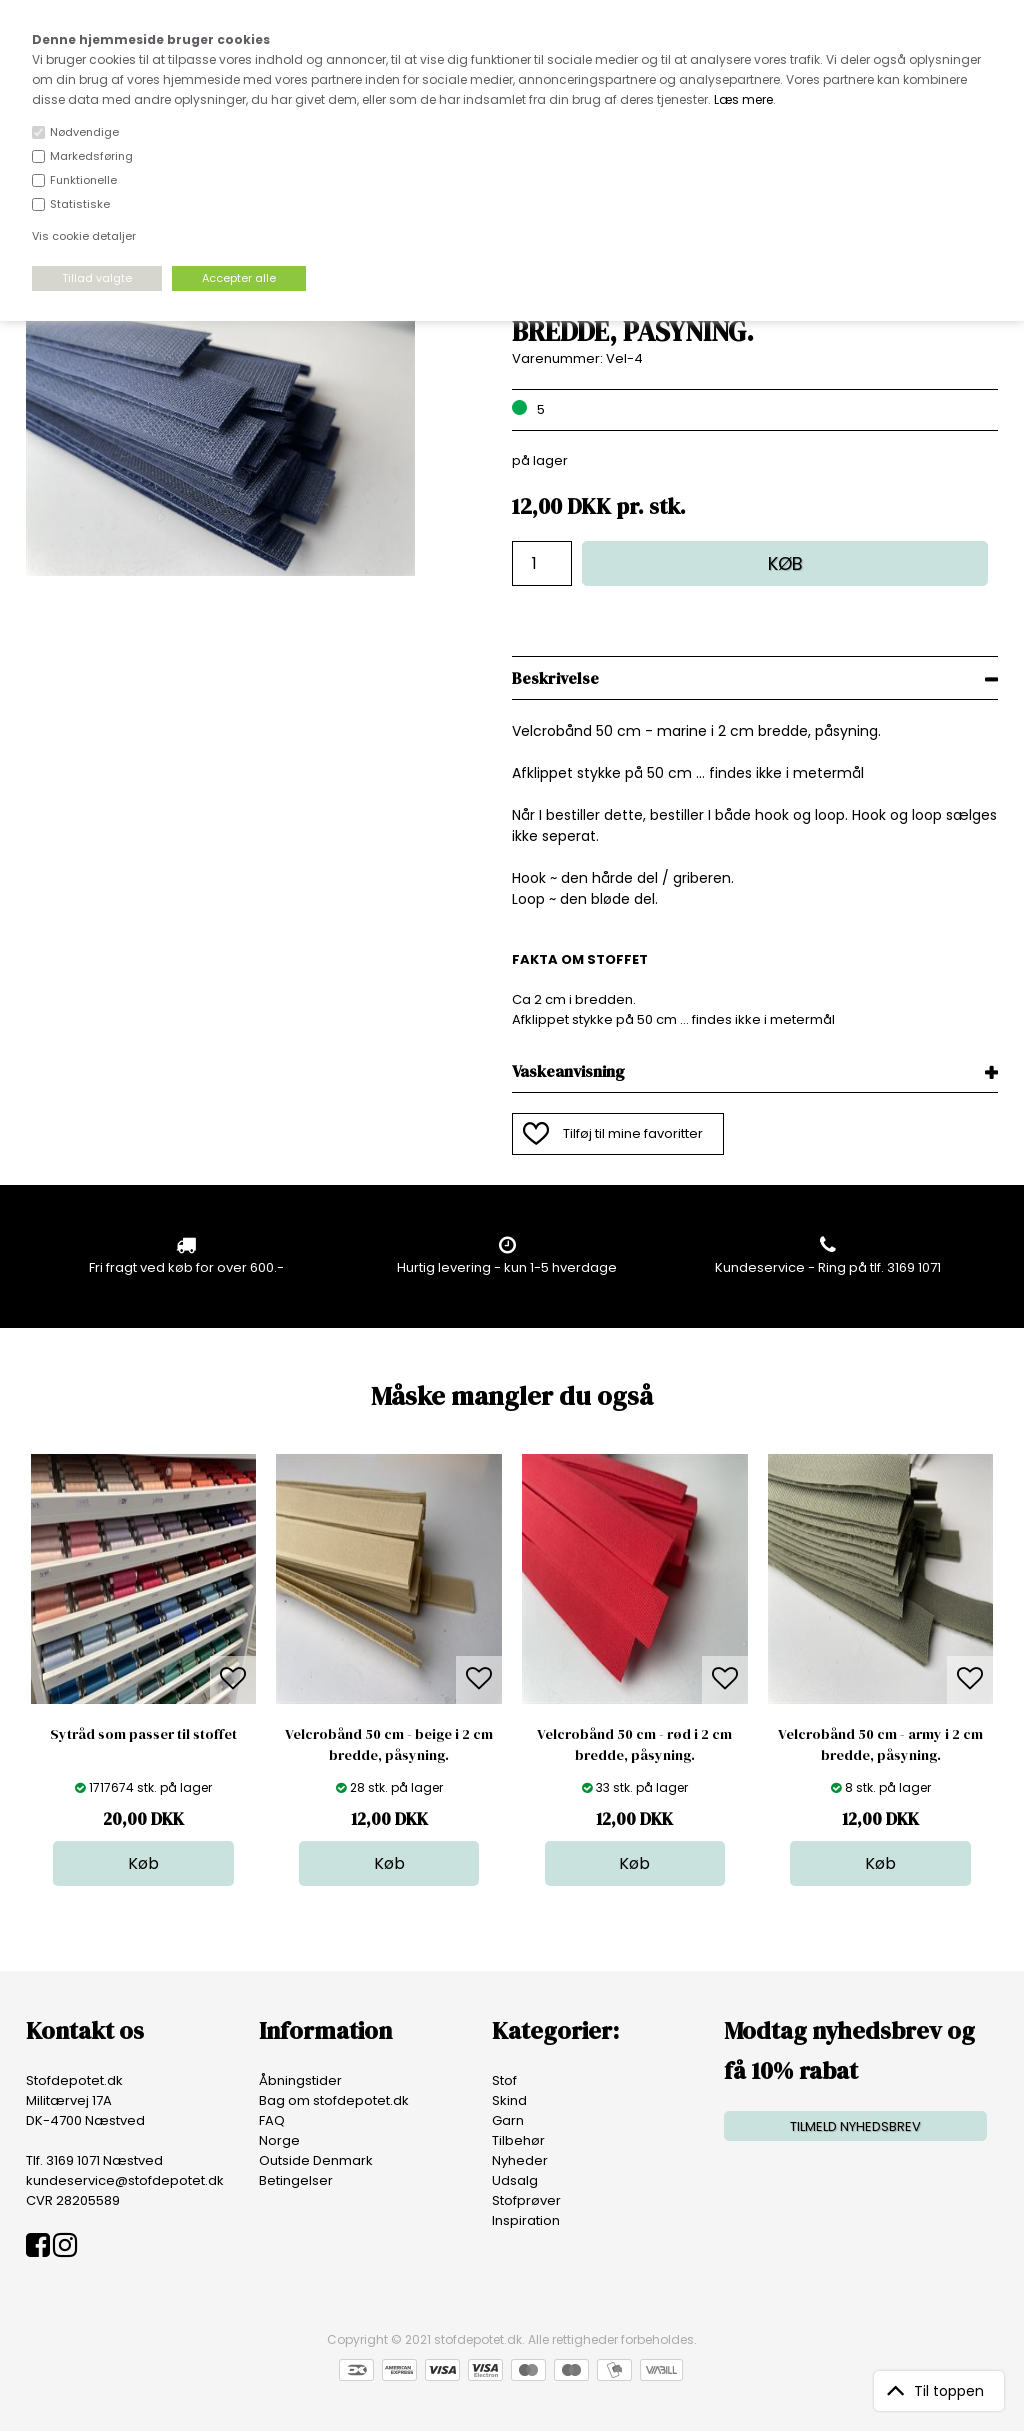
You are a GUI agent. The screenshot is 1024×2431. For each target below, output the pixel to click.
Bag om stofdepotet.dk (334, 2100)
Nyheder (520, 2160)
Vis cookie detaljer (84, 236)
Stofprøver (526, 2200)
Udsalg (515, 2180)
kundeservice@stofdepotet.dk (125, 2180)
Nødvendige (84, 132)
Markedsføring (91, 156)
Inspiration (526, 2220)
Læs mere (743, 99)
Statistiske (80, 204)
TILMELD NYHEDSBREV (855, 2126)
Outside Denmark (316, 2160)
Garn (508, 2120)
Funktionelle (83, 180)
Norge (279, 2140)
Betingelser (296, 2180)
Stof (504, 2080)
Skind (509, 2100)
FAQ (272, 2120)
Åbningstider (300, 2080)
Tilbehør (518, 2140)
